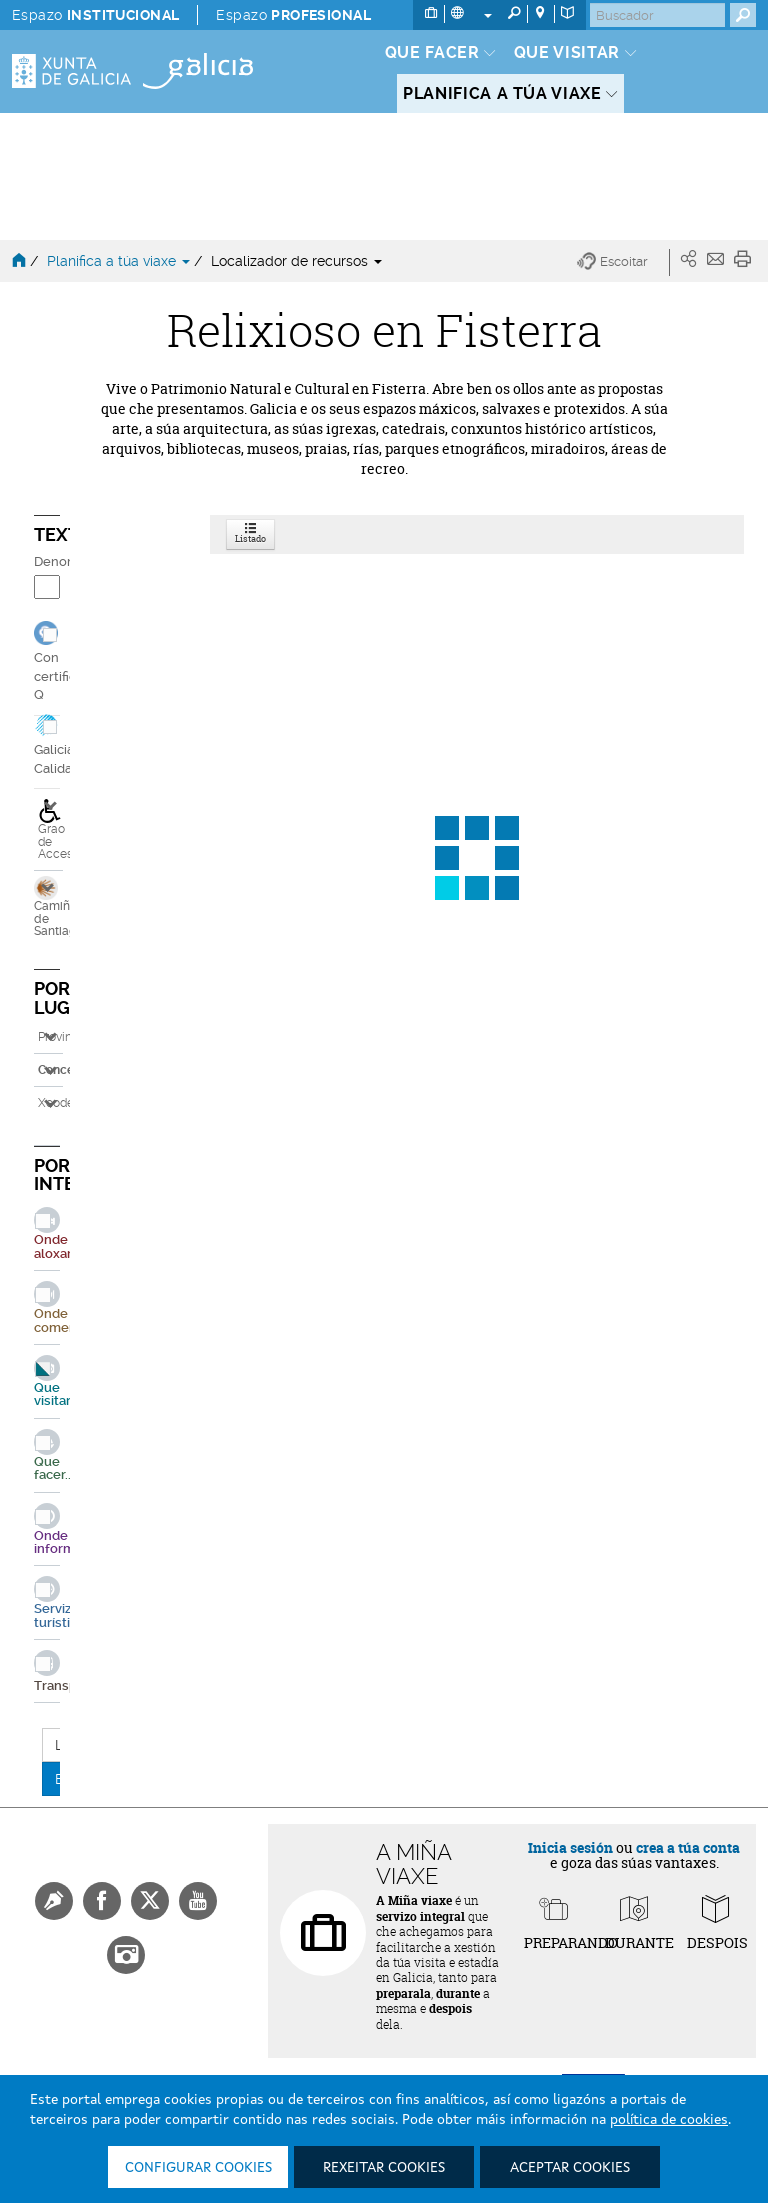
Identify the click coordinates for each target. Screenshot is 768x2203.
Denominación (47, 561)
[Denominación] (47, 587)
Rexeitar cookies (384, 2168)
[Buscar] (657, 15)
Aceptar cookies (570, 2168)
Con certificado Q (66, 676)
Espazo (95, 15)
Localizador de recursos (296, 261)
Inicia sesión (570, 1847)
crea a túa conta (688, 1847)
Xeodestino (50, 1103)
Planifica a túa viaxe (120, 261)
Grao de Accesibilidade (50, 830)
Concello (50, 1070)
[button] (623, 262)
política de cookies (669, 2120)
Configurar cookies (198, 2168)
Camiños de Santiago (47, 907)
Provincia (50, 1037)
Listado (250, 534)
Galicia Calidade (61, 759)
